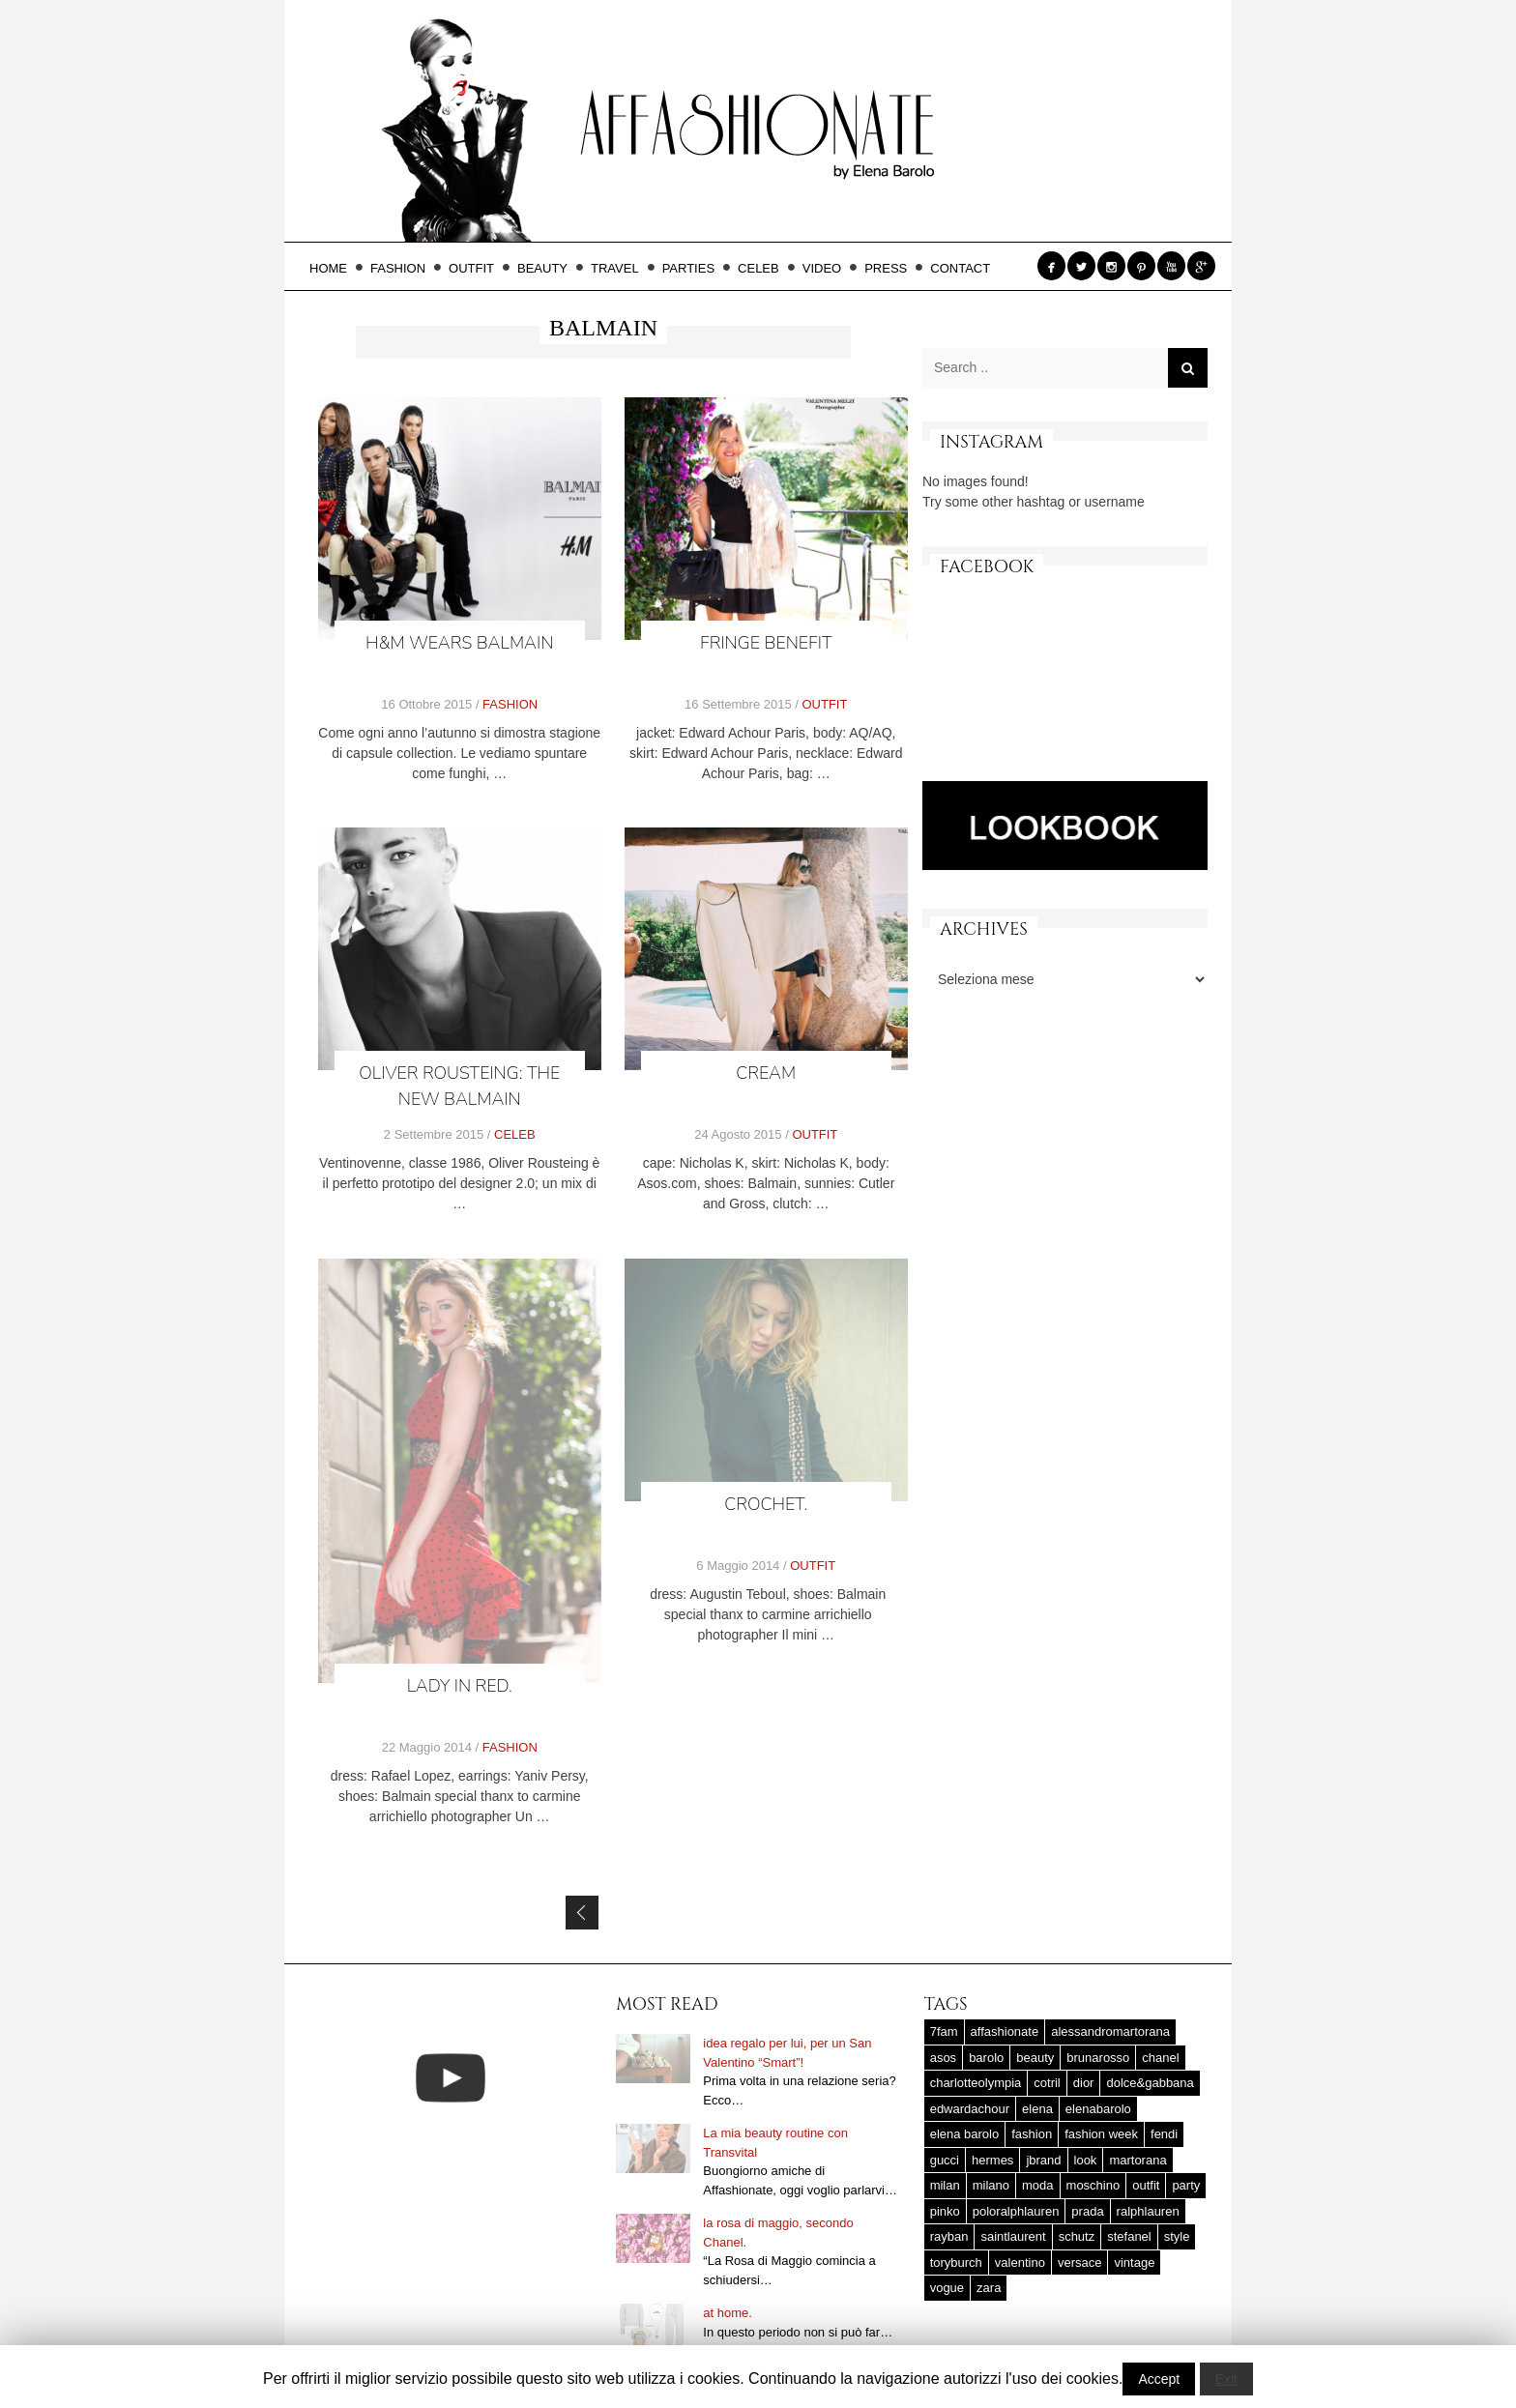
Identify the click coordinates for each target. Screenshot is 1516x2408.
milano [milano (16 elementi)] (991, 2185)
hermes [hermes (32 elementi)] (992, 2160)
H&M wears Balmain (459, 642)
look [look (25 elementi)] (1085, 2160)
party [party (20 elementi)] (1186, 2185)
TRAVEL (621, 268)
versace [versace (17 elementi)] (1080, 2262)
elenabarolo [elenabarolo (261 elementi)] (1098, 2109)
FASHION (403, 268)
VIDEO (827, 268)
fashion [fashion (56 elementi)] (1031, 2134)
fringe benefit (766, 642)
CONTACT (960, 268)
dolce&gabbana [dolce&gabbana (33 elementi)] (1149, 2082)
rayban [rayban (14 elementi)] (949, 2236)
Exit (1226, 2379)
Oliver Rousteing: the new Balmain (459, 1086)
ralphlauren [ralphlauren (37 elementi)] (1148, 2211)
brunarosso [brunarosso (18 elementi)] (1097, 2057)
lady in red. (459, 1686)
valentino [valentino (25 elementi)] (1020, 2262)
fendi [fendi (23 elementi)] (1164, 2134)
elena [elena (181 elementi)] (1037, 2109)
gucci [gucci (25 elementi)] (944, 2160)
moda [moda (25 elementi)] (1038, 2185)
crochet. (766, 1506)
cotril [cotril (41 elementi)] (1047, 2082)
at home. (727, 2313)
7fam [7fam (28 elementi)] (944, 2031)
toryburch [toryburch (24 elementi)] (956, 2262)
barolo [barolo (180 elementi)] (986, 2057)
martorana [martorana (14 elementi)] (1137, 2160)
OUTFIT (477, 268)
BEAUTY (548, 268)
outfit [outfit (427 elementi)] (1145, 2185)
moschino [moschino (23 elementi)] (1093, 2185)
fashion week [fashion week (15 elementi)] (1101, 2134)
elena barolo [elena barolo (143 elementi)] (965, 2134)
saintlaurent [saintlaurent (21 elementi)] (1012, 2236)
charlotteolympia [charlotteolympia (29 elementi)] (976, 2082)
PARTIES (694, 268)
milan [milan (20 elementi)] (945, 2185)
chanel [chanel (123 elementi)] (1160, 2057)
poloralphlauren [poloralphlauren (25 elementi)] (1016, 2211)
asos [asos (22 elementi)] (943, 2057)
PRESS (891, 268)
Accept (1159, 2379)
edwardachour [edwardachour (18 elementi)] (969, 2109)
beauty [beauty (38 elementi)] (1035, 2057)
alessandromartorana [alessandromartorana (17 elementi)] (1110, 2031)
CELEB (764, 268)
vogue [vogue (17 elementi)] (947, 2287)
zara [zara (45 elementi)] (989, 2287)
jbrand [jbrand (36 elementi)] (1043, 2160)
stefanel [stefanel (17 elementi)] (1129, 2236)
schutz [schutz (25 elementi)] (1077, 2236)
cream (766, 1073)
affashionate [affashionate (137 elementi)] (1005, 2031)
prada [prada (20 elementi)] (1087, 2211)
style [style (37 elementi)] (1177, 2236)
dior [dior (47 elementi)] (1083, 2082)
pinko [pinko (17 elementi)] (945, 2211)
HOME (334, 268)
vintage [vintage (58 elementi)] (1134, 2262)
